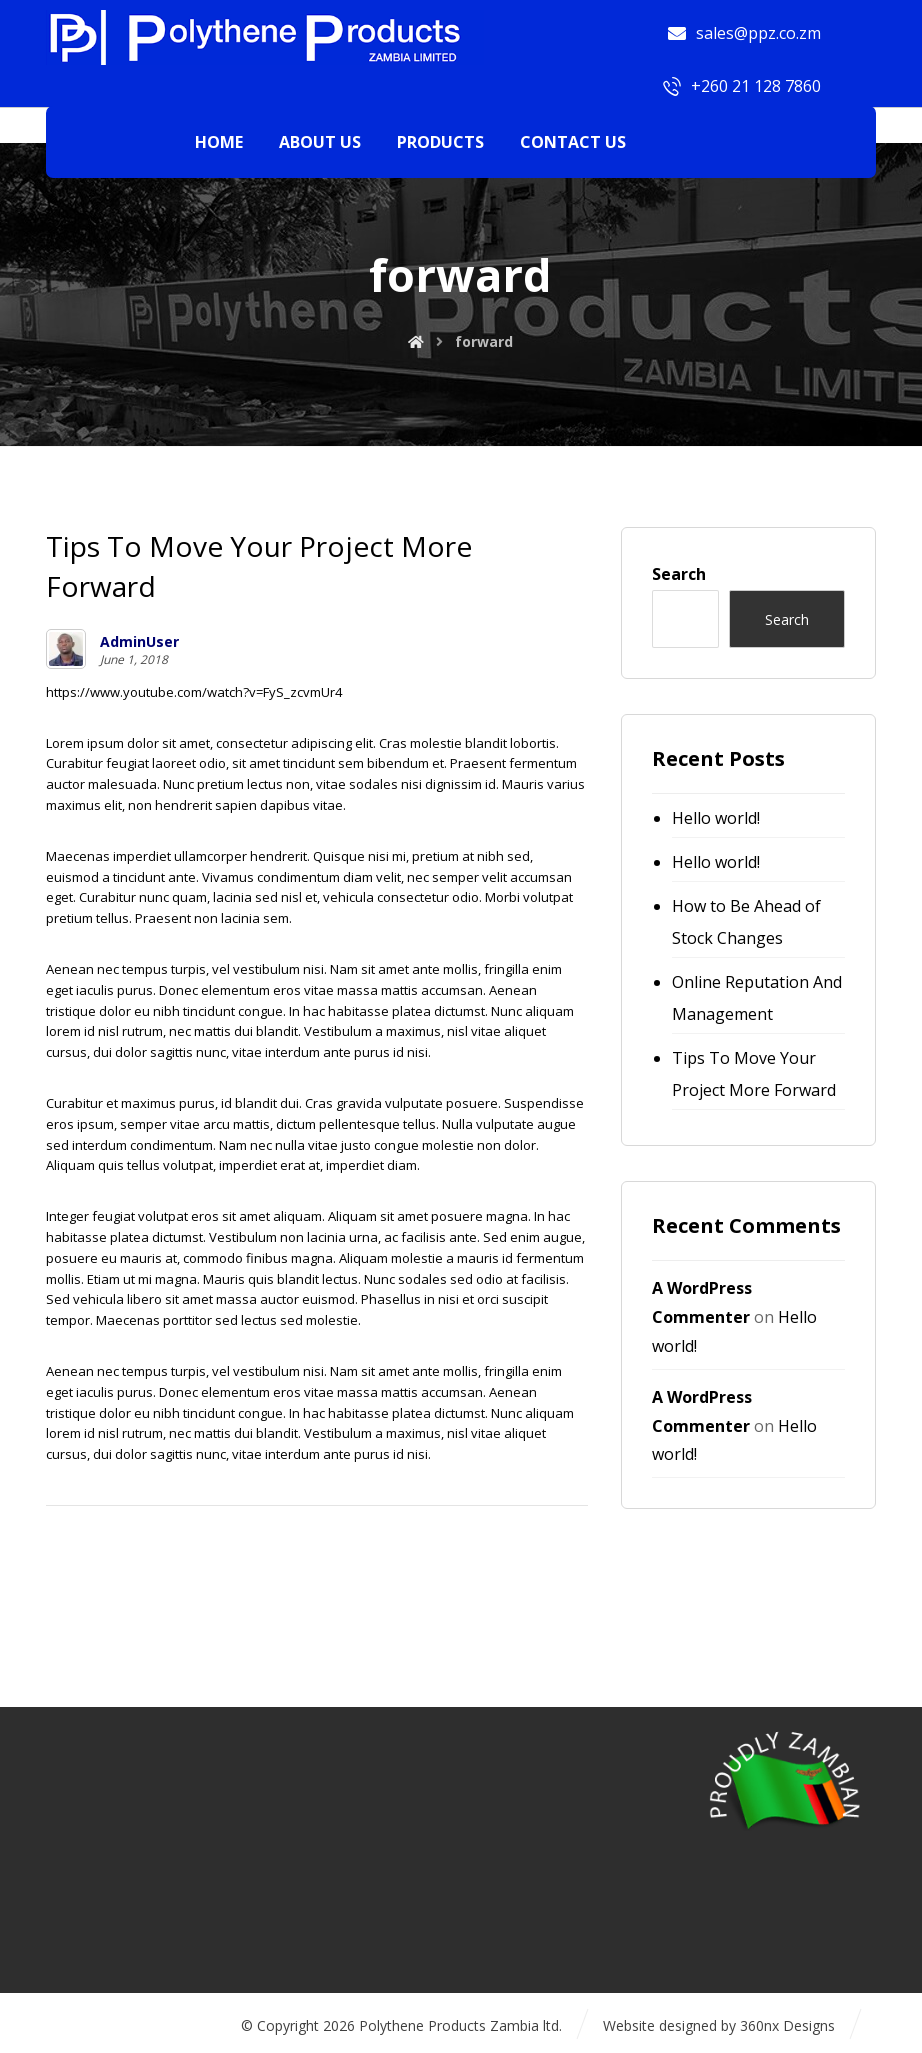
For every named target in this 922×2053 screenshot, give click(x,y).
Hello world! (716, 818)
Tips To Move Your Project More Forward (754, 1074)
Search (679, 574)
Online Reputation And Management (757, 998)
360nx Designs (787, 2025)
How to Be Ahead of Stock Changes (746, 922)
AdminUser (139, 642)
